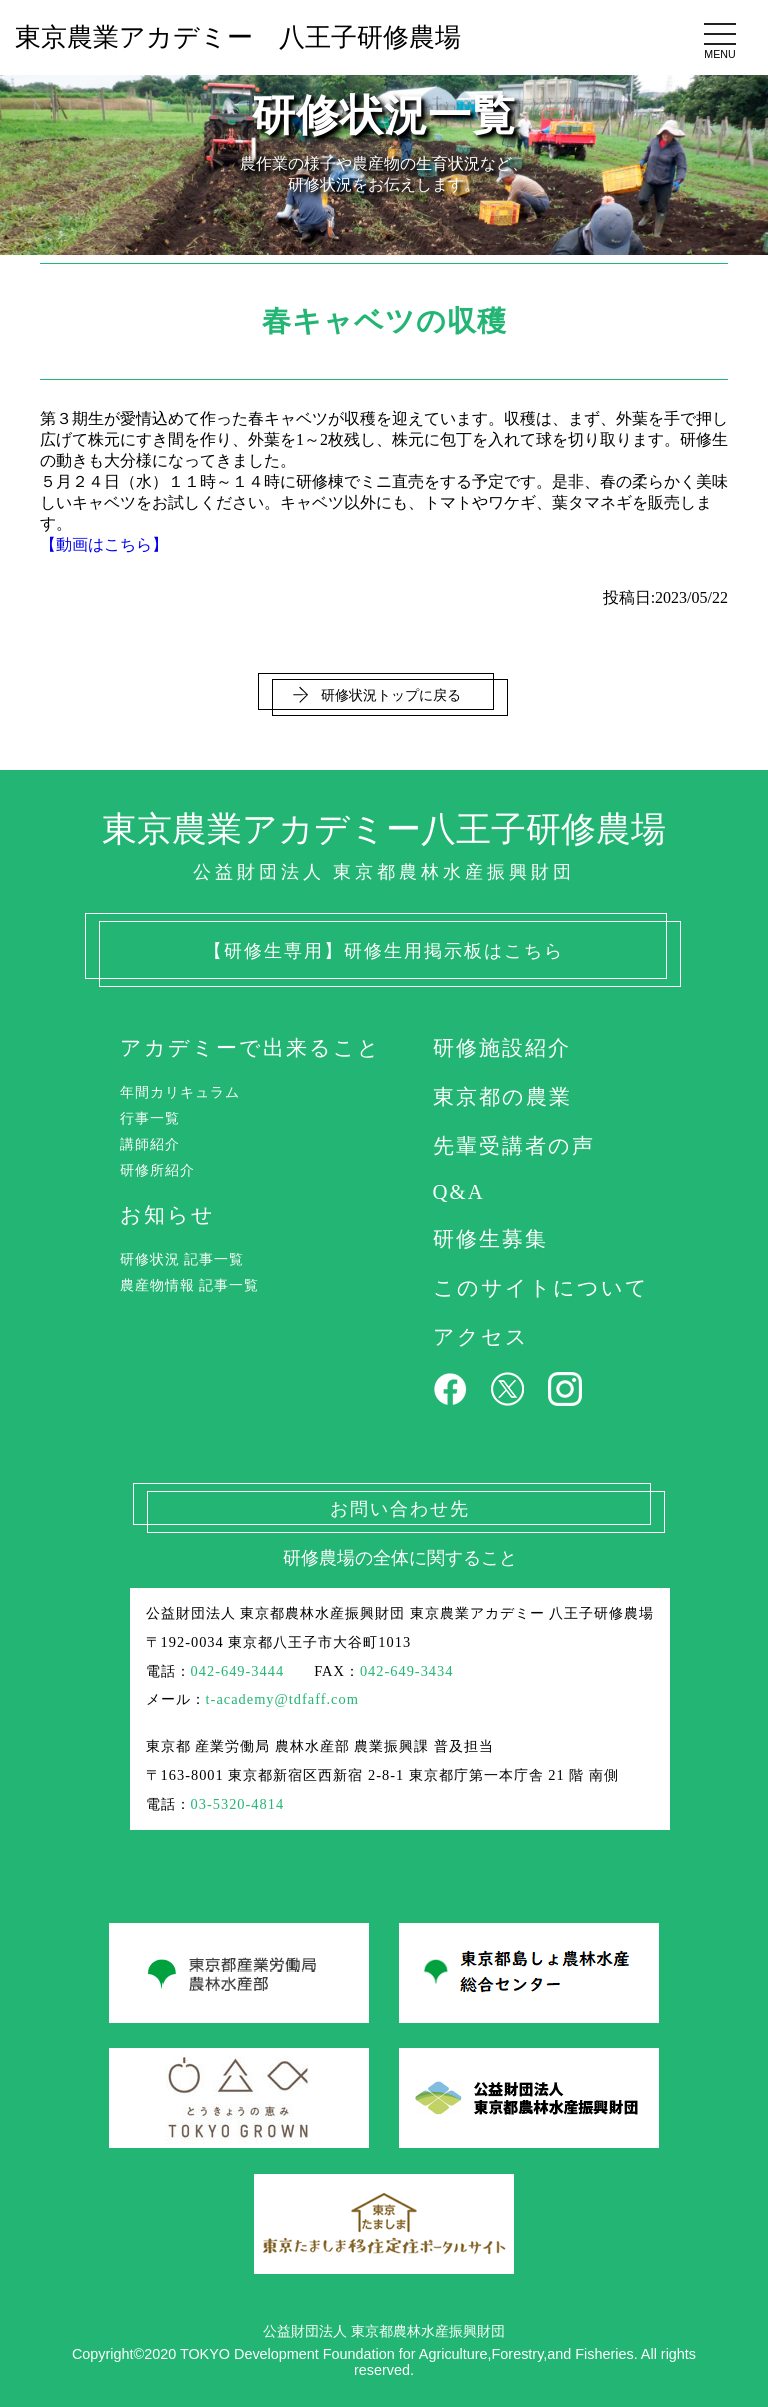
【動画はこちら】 (104, 544)
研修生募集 (490, 1238)
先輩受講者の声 (514, 1145)
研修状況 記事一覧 (182, 1259)
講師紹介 (150, 1144)
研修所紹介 (157, 1170)
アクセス (481, 1336)
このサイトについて (541, 1287)
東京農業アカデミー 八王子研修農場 (238, 37)
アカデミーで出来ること (250, 1047)
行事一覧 (150, 1118)
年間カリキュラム (180, 1092)
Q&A (459, 1191)
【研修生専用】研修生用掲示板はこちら (384, 951)
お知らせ (167, 1214)
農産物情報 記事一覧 (190, 1285)
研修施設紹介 (502, 1047)
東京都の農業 (502, 1096)
